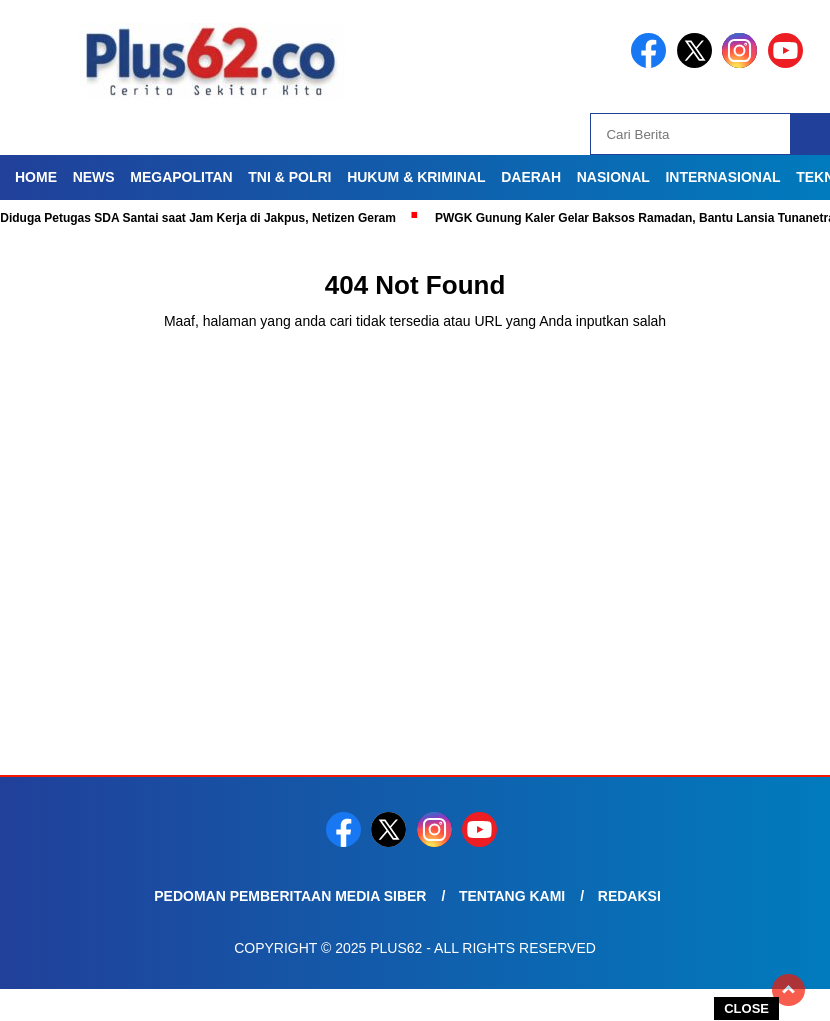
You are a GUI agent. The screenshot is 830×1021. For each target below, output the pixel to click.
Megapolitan (181, 177)
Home (36, 177)
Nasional (613, 177)
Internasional (722, 177)
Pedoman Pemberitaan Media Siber (290, 896)
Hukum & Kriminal (416, 177)
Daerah (531, 177)
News (94, 177)
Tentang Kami (512, 896)
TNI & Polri (289, 177)
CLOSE (746, 1008)
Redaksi (629, 896)
